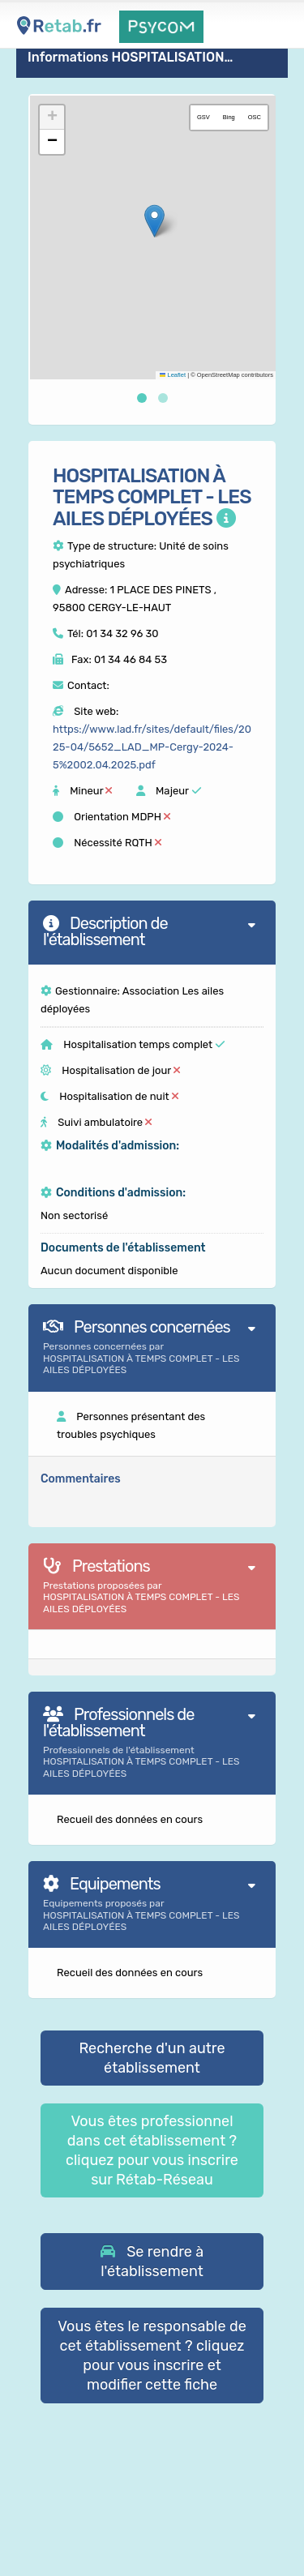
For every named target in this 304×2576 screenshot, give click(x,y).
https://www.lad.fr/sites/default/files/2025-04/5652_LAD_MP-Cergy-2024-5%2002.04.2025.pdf (152, 747)
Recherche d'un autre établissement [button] (152, 2058)
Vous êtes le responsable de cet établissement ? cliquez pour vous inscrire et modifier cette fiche (152, 2355)
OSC (254, 117)
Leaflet (173, 375)
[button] (154, 220)
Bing (229, 117)
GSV (203, 117)
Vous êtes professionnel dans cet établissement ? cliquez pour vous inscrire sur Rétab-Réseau (152, 2150)
